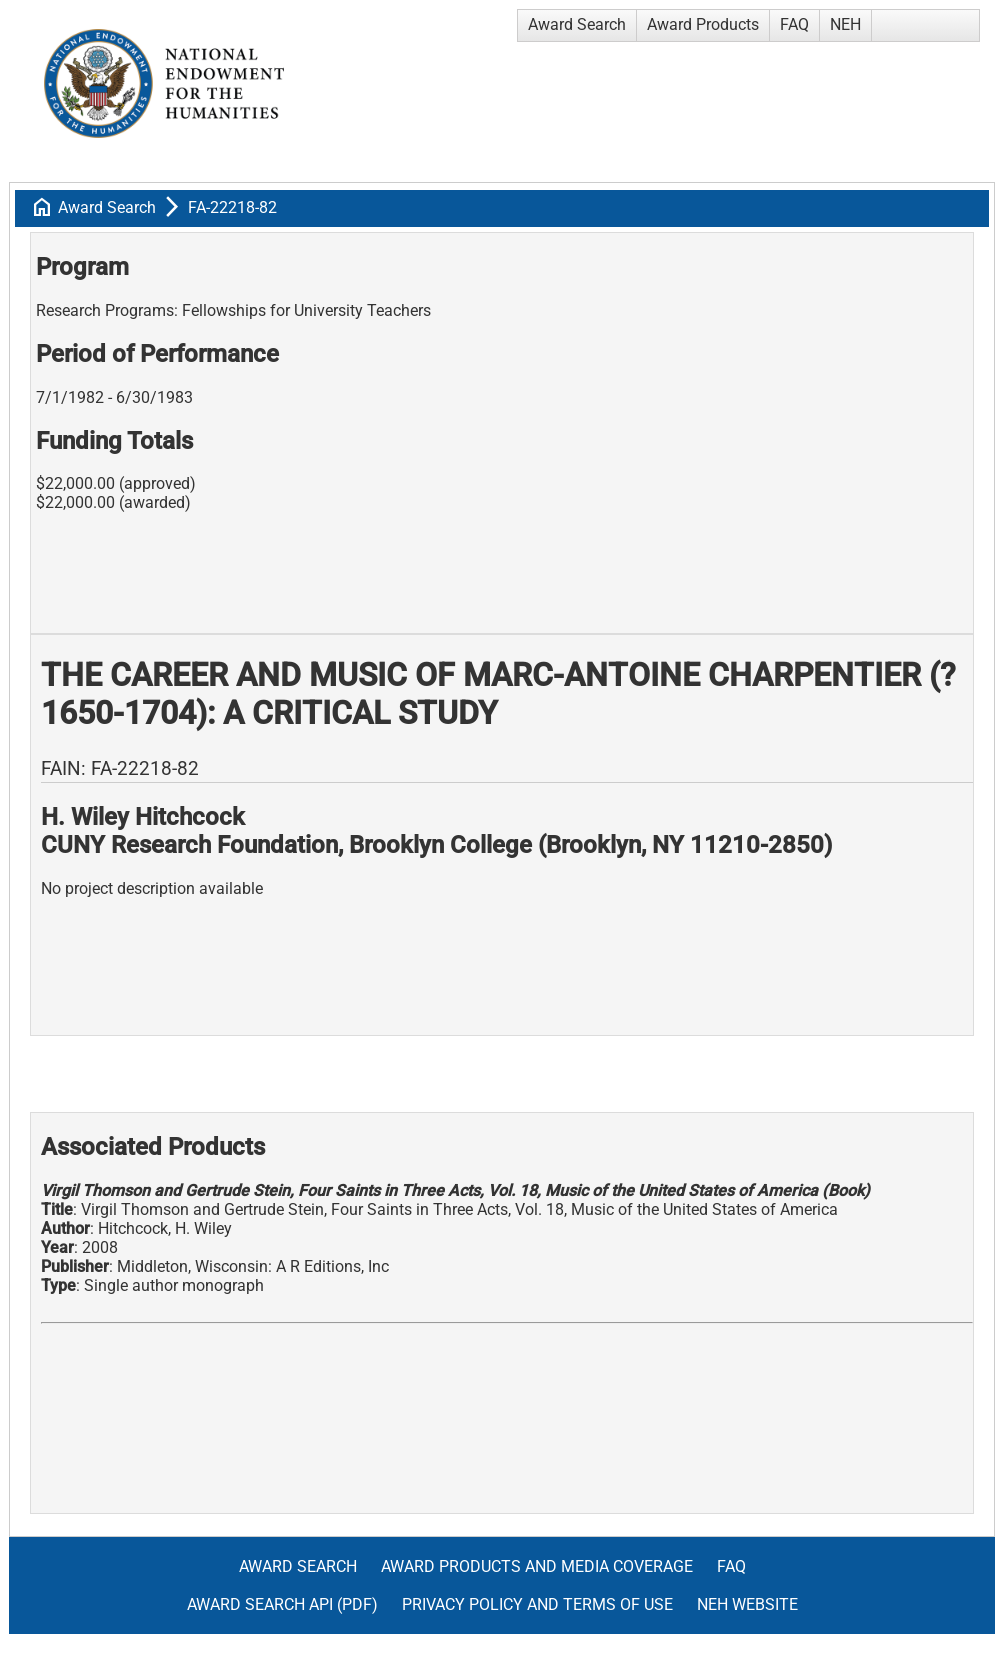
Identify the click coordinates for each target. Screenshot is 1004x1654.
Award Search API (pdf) (282, 1604)
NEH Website (747, 1604)
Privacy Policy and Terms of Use (537, 1604)
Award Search (577, 24)
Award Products (703, 24)
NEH (845, 24)
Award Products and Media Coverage (537, 1566)
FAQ (794, 24)
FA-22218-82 (232, 207)
